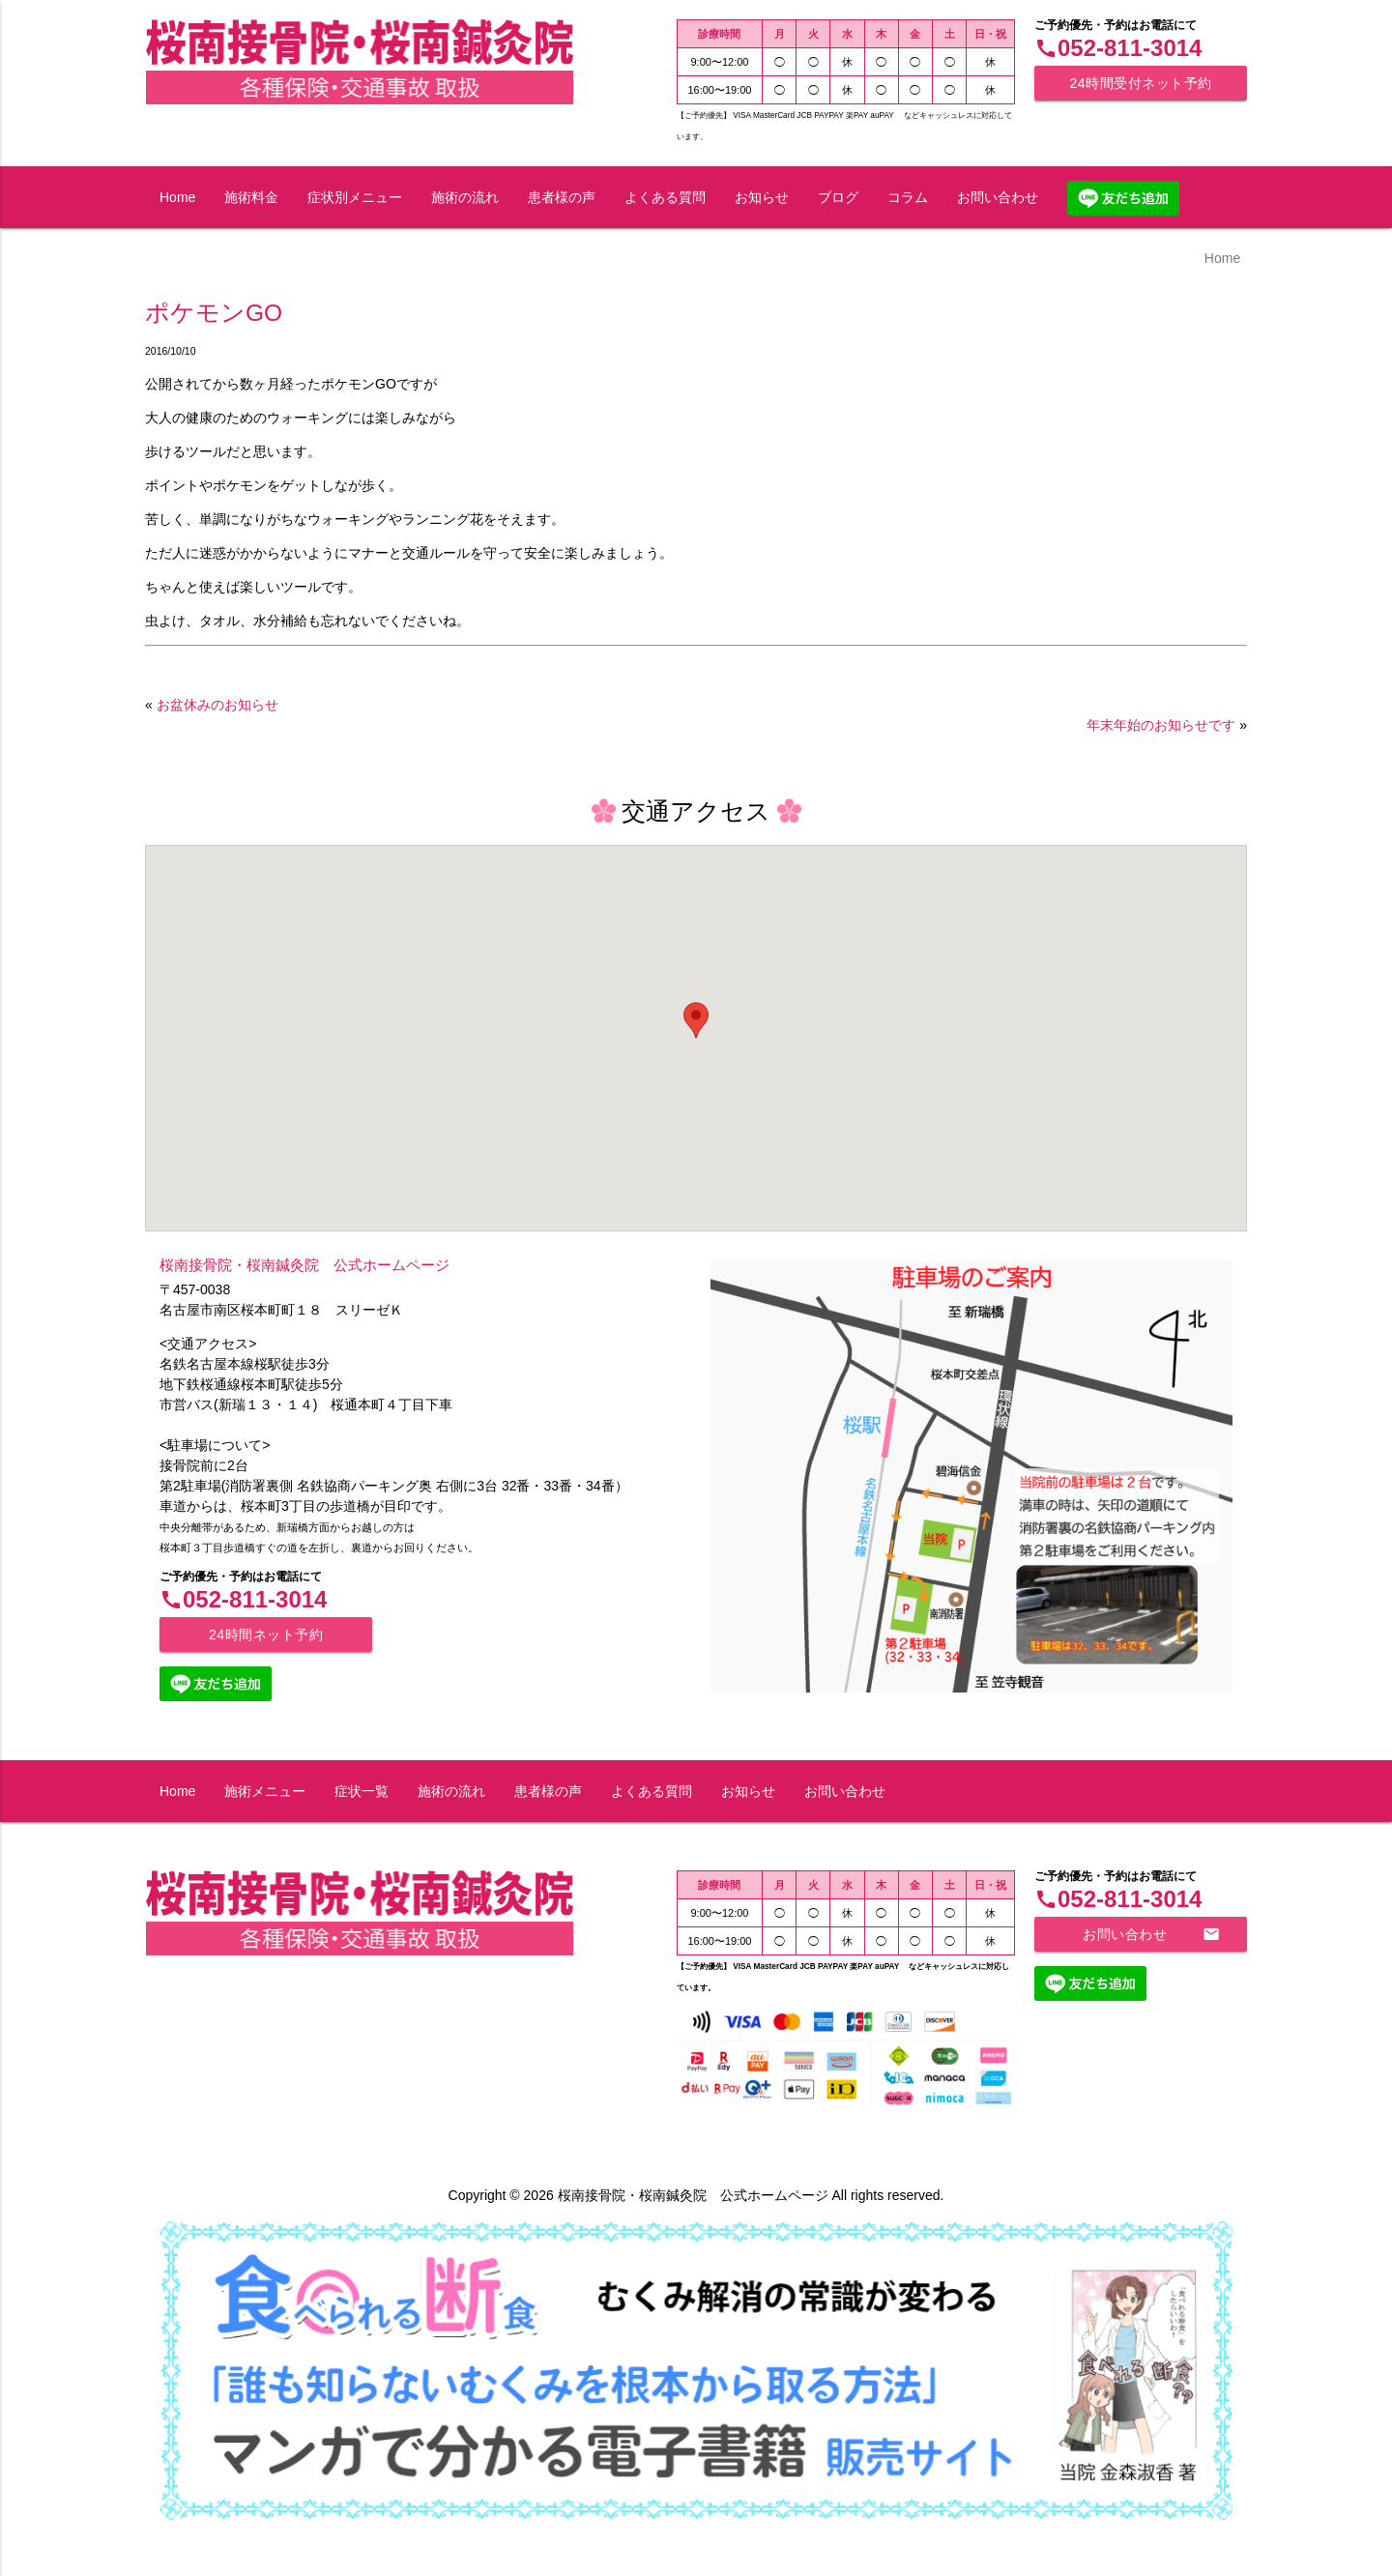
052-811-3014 (1118, 48)
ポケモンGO (213, 313)
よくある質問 (665, 197)
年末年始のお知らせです (1161, 725)
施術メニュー (264, 1791)
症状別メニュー (354, 197)
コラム (907, 197)
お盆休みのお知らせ (217, 704)
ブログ (838, 197)
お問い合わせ (997, 197)
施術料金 (251, 197)
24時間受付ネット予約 (1140, 83)
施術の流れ (465, 197)
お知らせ (762, 197)
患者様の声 (561, 197)
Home (177, 197)
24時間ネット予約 (266, 1634)
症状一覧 (361, 1791)
